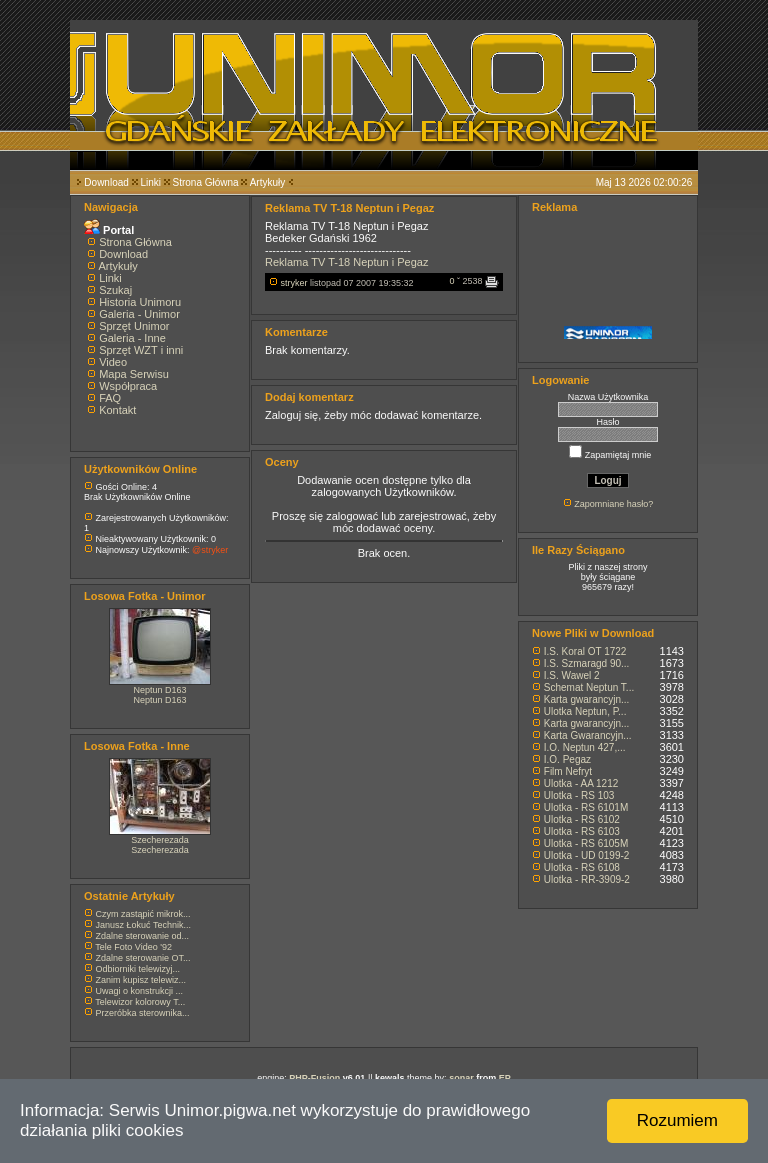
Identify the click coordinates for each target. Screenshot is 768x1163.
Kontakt (117, 410)
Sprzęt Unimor (134, 326)
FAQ (110, 398)
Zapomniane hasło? (613, 504)
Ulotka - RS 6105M (586, 843)
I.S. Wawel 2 (572, 675)
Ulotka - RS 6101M (586, 807)
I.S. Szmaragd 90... (587, 663)
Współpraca (128, 386)
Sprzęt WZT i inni (141, 350)
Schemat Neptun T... (589, 687)
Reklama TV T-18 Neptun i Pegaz (346, 262)
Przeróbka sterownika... (143, 1013)
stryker (294, 283)
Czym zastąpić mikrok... (143, 914)
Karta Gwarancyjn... (588, 735)
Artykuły (268, 182)
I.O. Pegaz (567, 759)
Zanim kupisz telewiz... (141, 980)
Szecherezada (160, 840)
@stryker (210, 550)
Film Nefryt (568, 771)
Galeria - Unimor (139, 314)
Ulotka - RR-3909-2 (587, 879)
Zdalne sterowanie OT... (143, 958)
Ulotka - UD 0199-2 (587, 855)
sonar (461, 1078)
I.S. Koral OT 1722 (585, 651)
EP (505, 1078)
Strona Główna (206, 182)
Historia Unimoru (140, 302)
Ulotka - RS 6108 (582, 867)
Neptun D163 (159, 690)
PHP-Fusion (314, 1078)
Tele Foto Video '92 (133, 947)
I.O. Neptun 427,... (585, 747)
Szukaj (115, 290)
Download (106, 182)
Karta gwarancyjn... (587, 699)
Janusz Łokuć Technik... (143, 925)
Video (113, 362)
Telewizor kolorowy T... (140, 1002)
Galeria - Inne (132, 338)
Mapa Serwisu (134, 374)
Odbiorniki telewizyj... (138, 969)
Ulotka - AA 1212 (581, 783)
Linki (150, 182)
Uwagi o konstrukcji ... (140, 991)
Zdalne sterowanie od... (143, 936)
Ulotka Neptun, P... (585, 711)
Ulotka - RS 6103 (582, 831)
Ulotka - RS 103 (579, 795)
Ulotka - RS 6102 (582, 819)
